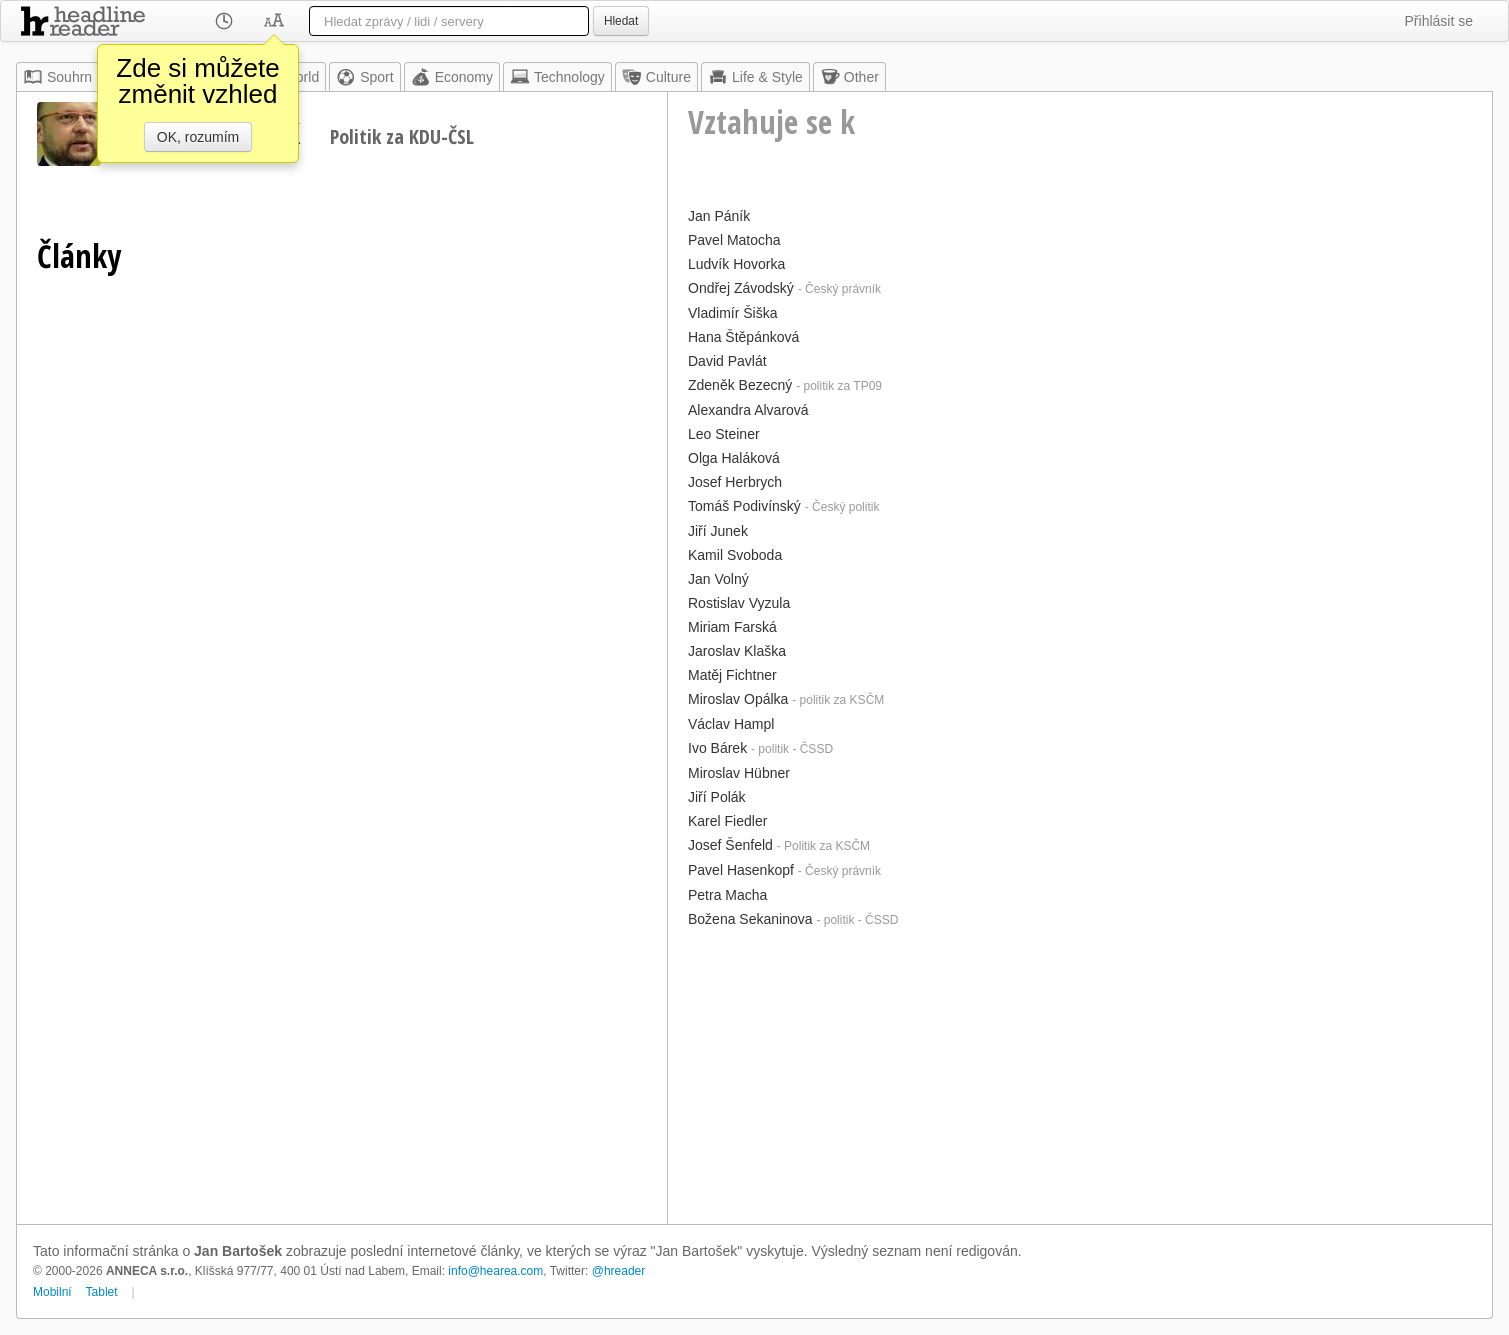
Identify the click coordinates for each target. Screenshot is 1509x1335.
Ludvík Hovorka (736, 264)
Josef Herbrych (735, 482)
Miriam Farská (732, 627)
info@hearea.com (495, 1271)
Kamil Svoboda (735, 555)
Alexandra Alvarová (748, 410)
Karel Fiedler (727, 821)
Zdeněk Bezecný (740, 385)
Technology (557, 77)
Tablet (102, 1292)
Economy (452, 77)
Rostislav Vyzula (739, 603)
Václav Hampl (731, 724)
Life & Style (755, 77)
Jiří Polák (717, 797)
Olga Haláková (734, 458)
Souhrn (57, 77)
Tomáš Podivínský (744, 506)
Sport (364, 77)
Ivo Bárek (717, 748)
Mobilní (52, 1292)
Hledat (621, 21)
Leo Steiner (724, 434)
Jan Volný (718, 579)
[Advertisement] (1080, 1074)
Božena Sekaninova (750, 919)
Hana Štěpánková (743, 337)
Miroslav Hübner (739, 773)
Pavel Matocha (734, 240)
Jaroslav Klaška (737, 651)
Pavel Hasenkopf (741, 870)
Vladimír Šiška (732, 313)
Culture (656, 77)
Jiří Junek (718, 531)
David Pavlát (727, 361)
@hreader (619, 1271)
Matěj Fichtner (732, 675)
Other (849, 77)
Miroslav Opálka (738, 699)
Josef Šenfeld (730, 845)
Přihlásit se (1439, 21)
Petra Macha (727, 895)
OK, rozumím (198, 137)
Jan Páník (719, 216)
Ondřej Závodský (741, 288)
